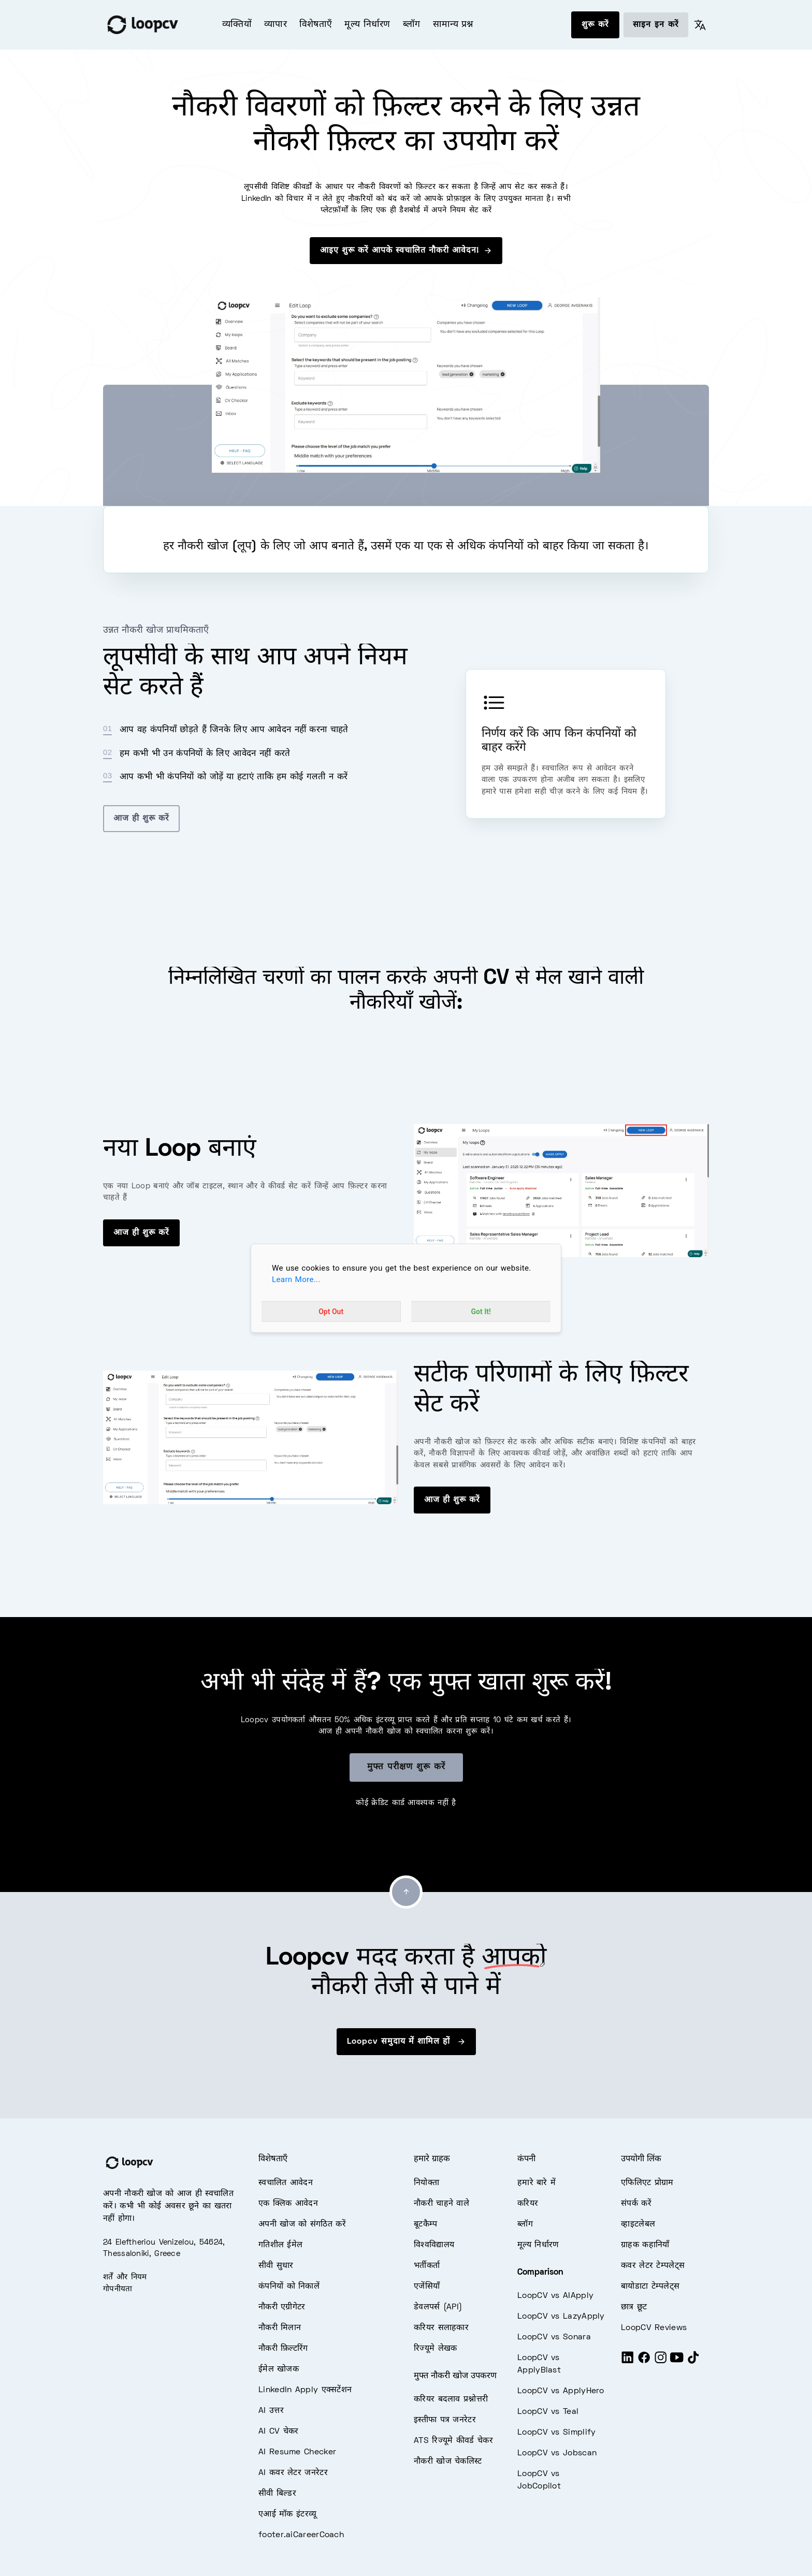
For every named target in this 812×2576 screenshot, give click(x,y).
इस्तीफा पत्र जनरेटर (445, 2420)
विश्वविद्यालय (434, 2245)
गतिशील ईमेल (280, 2245)
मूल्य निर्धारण (367, 25)
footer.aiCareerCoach (301, 2535)
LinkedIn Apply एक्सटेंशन (305, 2390)
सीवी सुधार (276, 2265)
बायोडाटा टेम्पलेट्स (650, 2286)
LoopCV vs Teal (547, 2411)
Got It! (481, 1311)
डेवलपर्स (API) (438, 2307)
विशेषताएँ (315, 25)
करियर (527, 2203)
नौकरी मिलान (279, 2328)
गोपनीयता (118, 2289)
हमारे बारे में (536, 2183)
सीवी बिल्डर (277, 2493)
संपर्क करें (636, 2203)
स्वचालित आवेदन (285, 2183)
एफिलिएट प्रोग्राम (647, 2183)
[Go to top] (406, 1892)
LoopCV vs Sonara (554, 2337)
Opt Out (330, 1311)
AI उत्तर (271, 2410)
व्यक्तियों (237, 25)
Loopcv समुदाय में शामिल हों (406, 2041)
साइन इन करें (656, 24)
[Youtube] (677, 2361)
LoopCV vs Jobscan (557, 2453)
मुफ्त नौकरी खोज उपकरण (455, 2376)
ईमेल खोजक (278, 2369)
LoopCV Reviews (654, 2328)
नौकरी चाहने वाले (441, 2203)
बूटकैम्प (426, 2224)
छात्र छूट (634, 2307)
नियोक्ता (426, 2183)
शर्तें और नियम (125, 2277)
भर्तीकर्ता (427, 2265)
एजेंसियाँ (427, 2286)
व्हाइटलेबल (638, 2224)
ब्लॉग (412, 25)
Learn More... (296, 1279)
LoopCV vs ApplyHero (560, 2391)
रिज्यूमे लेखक (435, 2348)
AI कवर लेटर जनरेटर (293, 2473)
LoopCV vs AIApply (555, 2296)
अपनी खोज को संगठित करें (302, 2224)
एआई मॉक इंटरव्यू (287, 2514)
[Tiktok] (693, 2361)
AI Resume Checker (297, 2452)
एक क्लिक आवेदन (288, 2203)
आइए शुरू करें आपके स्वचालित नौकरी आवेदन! (406, 250)
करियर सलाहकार (441, 2328)
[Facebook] (644, 2361)
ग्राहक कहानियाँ (645, 2245)
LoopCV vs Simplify (556, 2432)
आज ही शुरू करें (141, 818)
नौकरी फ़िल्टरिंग (283, 2348)
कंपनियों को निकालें (289, 2286)
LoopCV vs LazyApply (561, 2316)
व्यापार (275, 25)
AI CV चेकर (278, 2431)
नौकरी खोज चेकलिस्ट (448, 2461)
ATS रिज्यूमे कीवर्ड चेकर (453, 2440)
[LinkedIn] (627, 2361)
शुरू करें (595, 24)
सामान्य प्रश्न (453, 25)
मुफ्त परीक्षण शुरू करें (406, 1767)
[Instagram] (661, 2361)
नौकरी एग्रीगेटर (282, 2307)
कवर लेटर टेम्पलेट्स (653, 2265)
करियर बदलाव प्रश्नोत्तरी (451, 2399)
